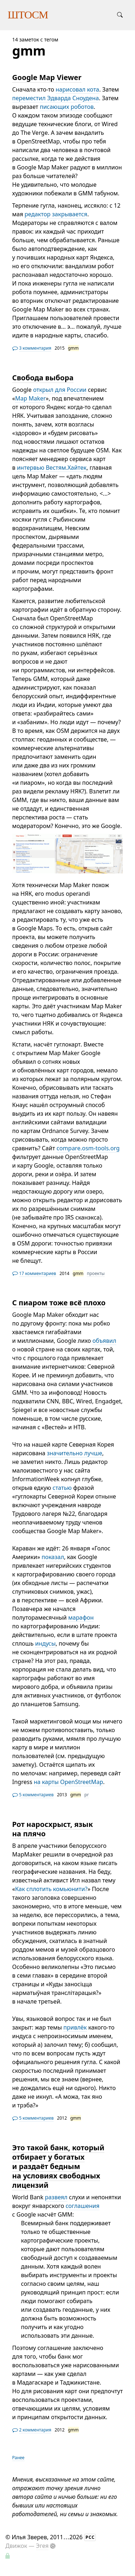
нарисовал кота (77, 89)
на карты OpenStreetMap (68, 1782)
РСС (90, 2537)
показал (52, 1557)
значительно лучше (74, 1453)
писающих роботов (67, 107)
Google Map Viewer (46, 77)
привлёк (75, 2027)
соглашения (82, 2206)
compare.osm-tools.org (88, 1148)
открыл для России (59, 390)
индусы (45, 1643)
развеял (56, 2197)
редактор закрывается (55, 214)
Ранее (18, 2458)
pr (86, 1795)
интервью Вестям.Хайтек (51, 468)
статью (62, 1488)
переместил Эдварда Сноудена (55, 98)
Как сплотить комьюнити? (51, 1889)
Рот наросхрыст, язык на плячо (52, 1828)
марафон (81, 1617)
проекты (95, 1273)
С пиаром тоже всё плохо (58, 1302)
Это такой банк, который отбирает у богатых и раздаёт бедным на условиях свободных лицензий (58, 2166)
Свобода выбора (42, 377)
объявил (104, 1341)
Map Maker (30, 398)
